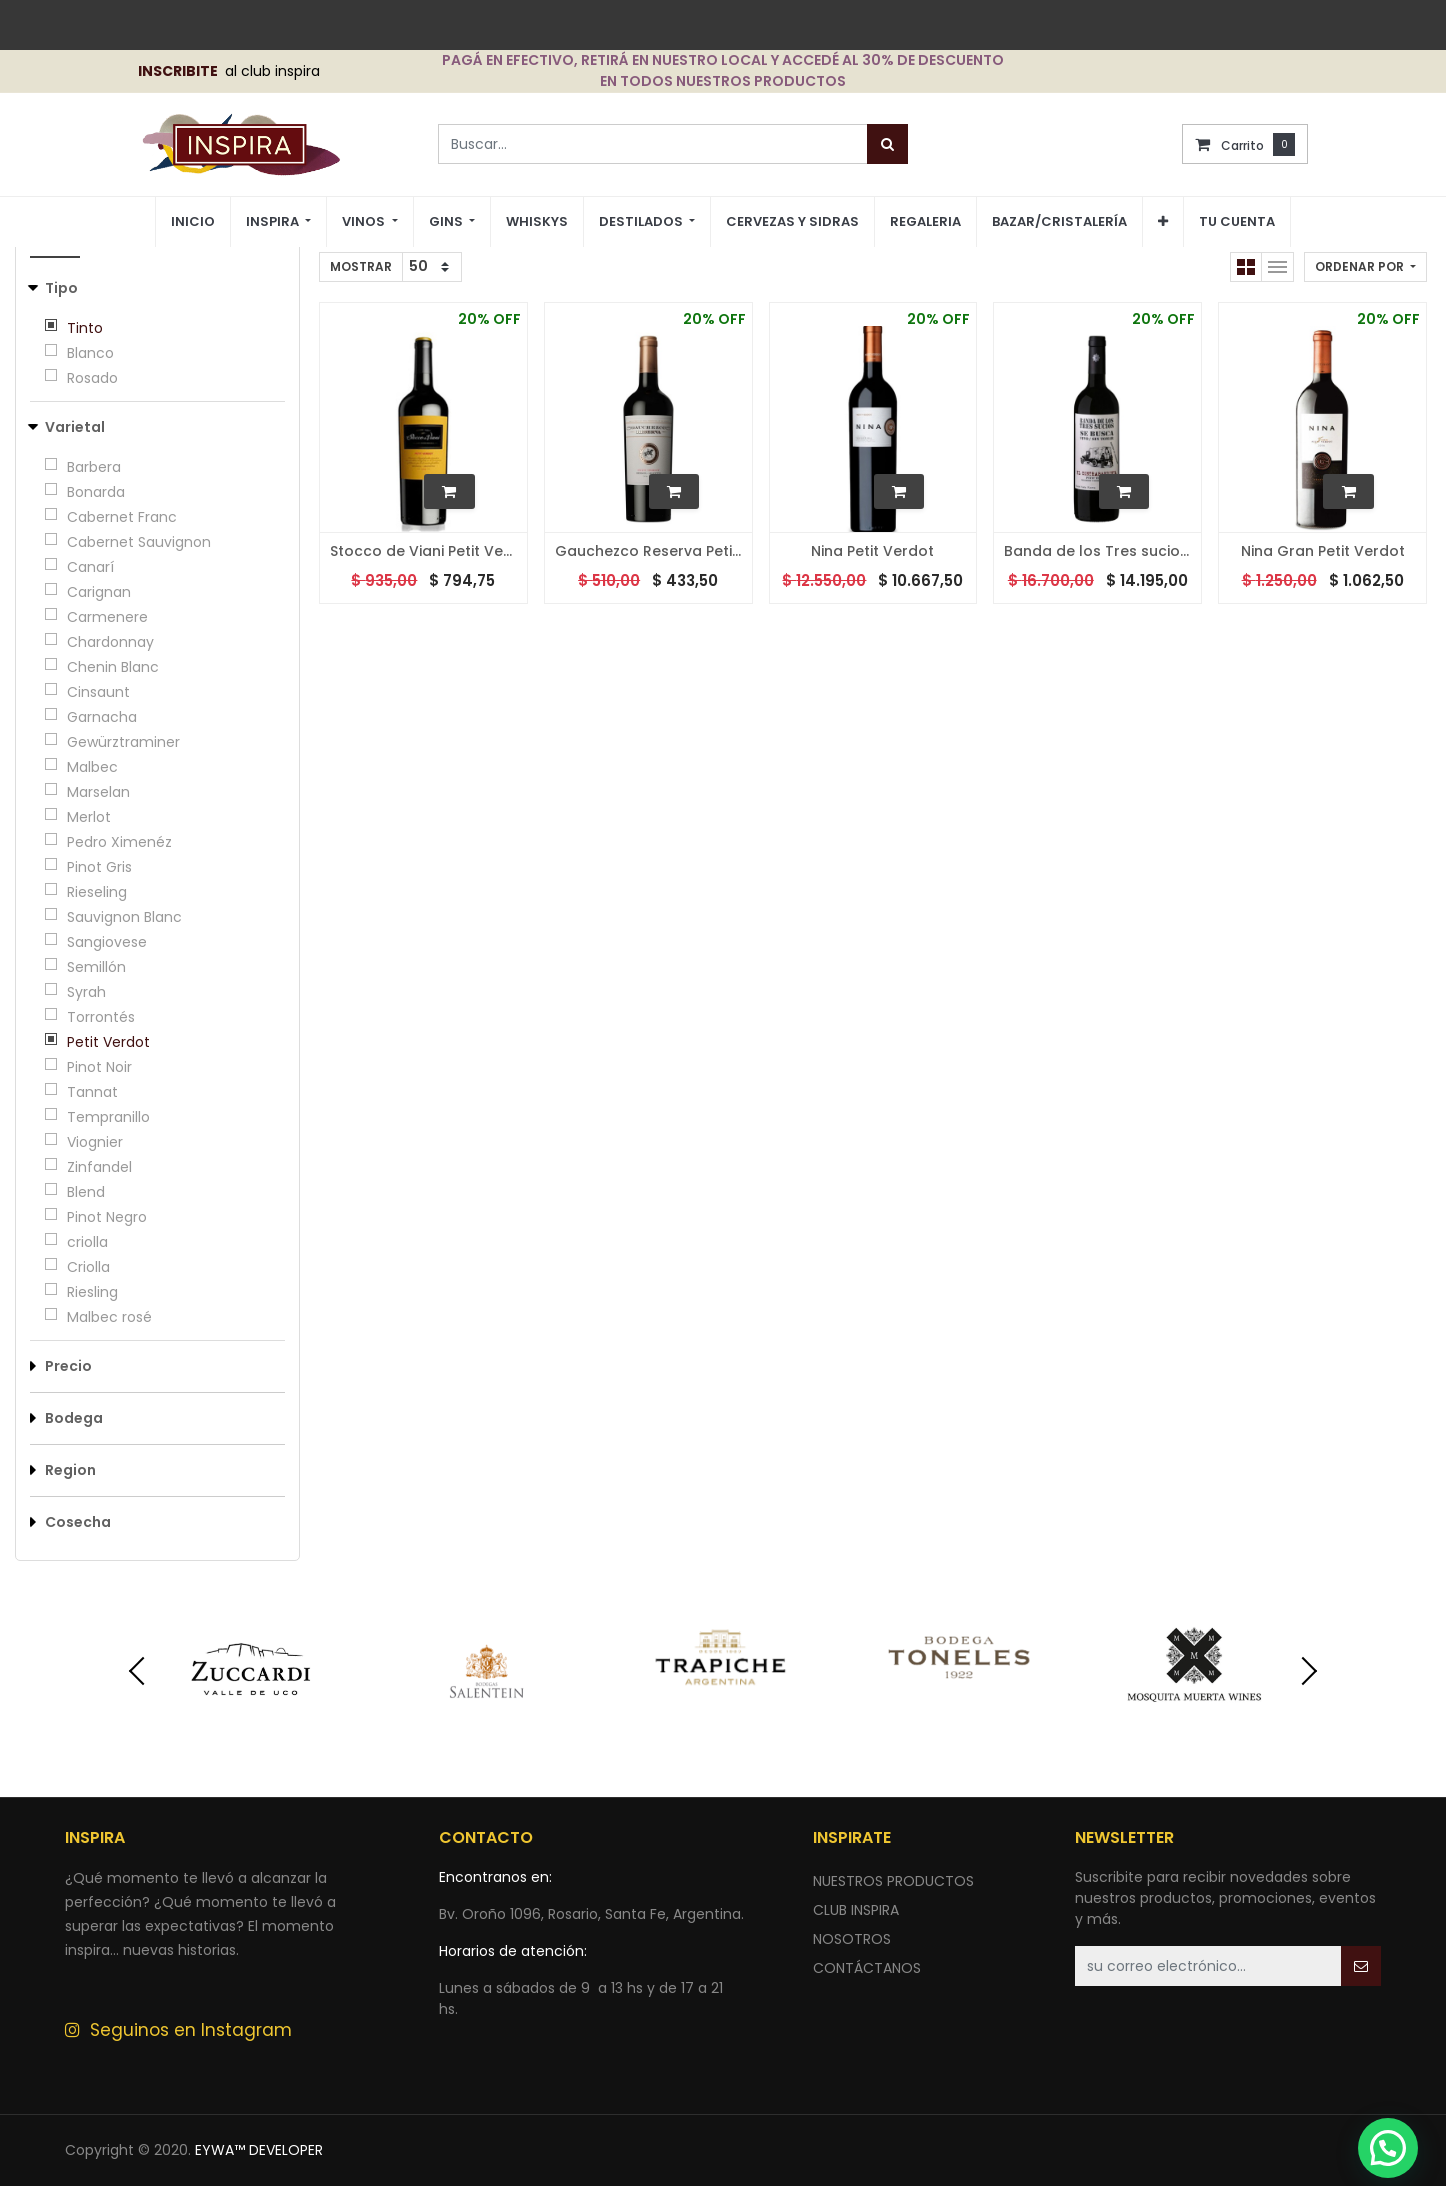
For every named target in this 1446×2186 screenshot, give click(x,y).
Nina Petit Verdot (872, 551)
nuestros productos (893, 1881)
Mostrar (361, 266)
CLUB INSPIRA (856, 1910)
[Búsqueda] (887, 144)
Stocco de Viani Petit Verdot (423, 551)
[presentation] (123, 1671)
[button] (1163, 222)
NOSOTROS (852, 1939)
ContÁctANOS (867, 1968)
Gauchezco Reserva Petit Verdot (648, 551)
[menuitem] (193, 222)
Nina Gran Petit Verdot (1323, 551)
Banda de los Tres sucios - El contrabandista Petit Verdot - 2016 (1097, 551)
